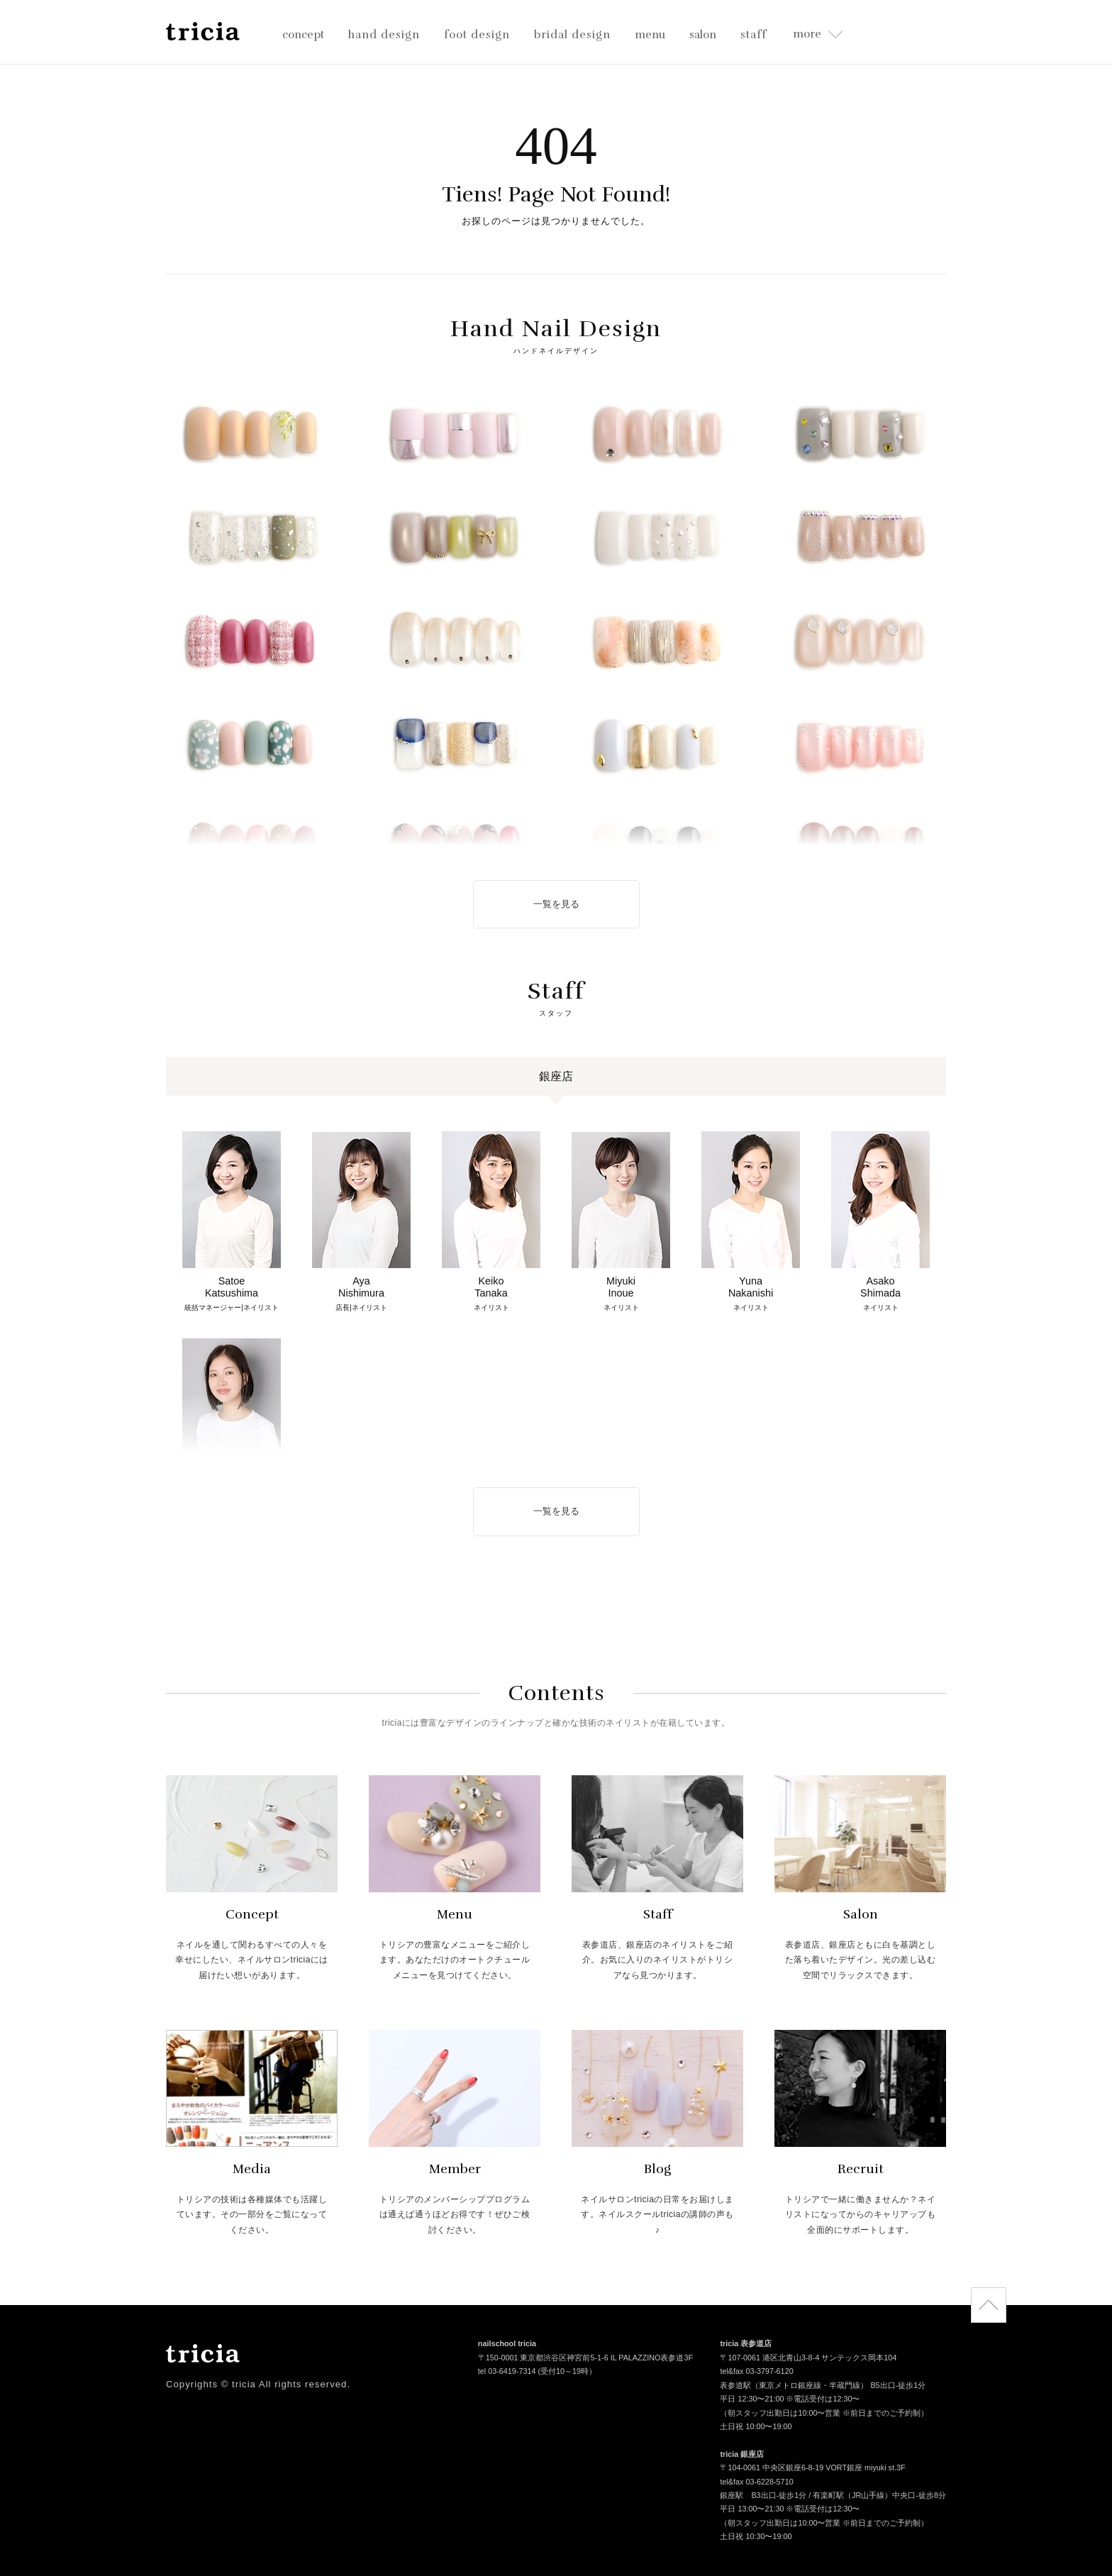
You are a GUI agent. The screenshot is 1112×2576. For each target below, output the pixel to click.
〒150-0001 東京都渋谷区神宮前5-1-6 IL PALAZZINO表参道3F (585, 2358)
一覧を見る (556, 904)
